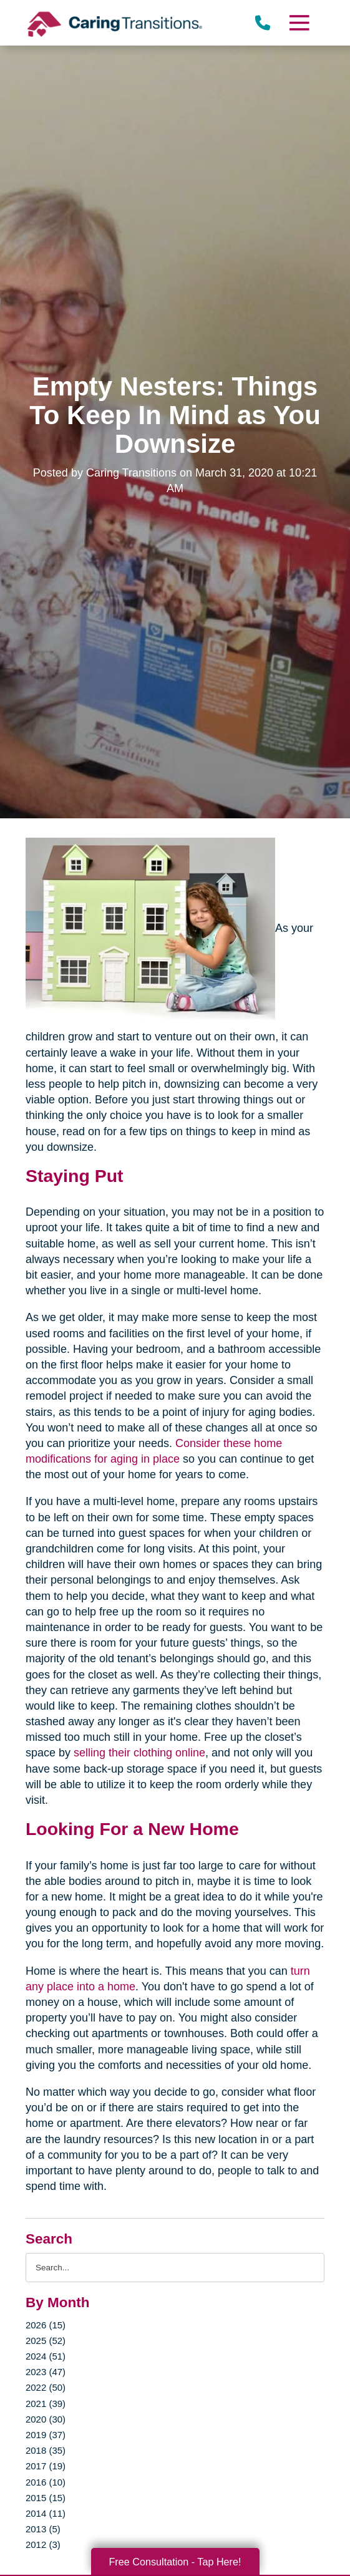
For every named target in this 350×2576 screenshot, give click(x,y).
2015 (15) (46, 2497)
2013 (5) (43, 2529)
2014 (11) (46, 2513)
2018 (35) (46, 2450)
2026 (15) (46, 2325)
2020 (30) (46, 2419)
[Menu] (299, 23)
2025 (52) (46, 2340)
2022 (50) (46, 2387)
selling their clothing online (139, 1752)
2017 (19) (46, 2466)
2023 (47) (46, 2371)
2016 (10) (46, 2482)
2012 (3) (43, 2544)
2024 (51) (46, 2356)
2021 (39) (46, 2403)
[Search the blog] (175, 2267)
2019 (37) (46, 2434)
